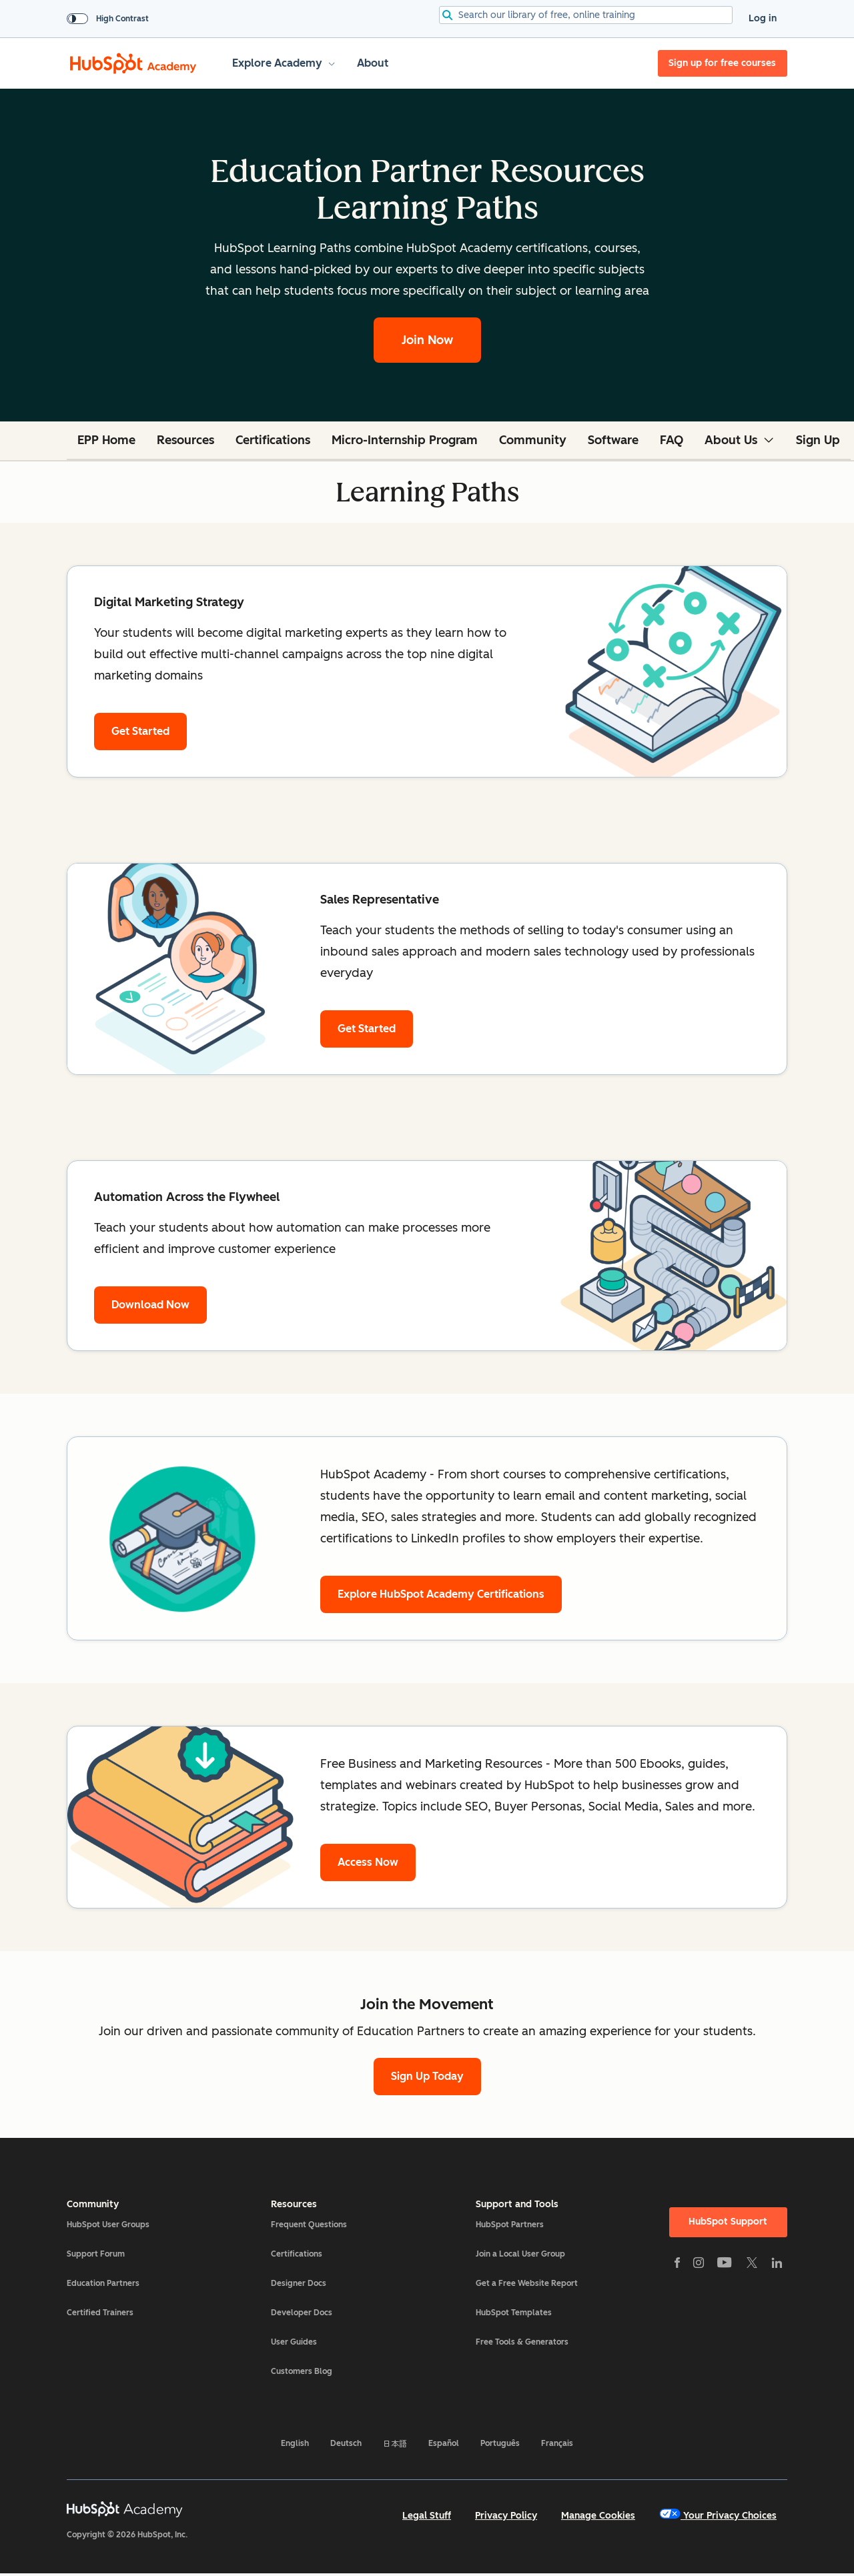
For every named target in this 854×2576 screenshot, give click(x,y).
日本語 (395, 2443)
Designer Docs (298, 2283)
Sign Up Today (427, 2076)
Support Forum (96, 2254)
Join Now (427, 340)
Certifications (273, 440)
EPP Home (106, 440)
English (295, 2443)
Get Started (140, 731)
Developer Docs (301, 2312)
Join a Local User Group (520, 2254)
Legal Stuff (426, 2515)
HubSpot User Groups (108, 2224)
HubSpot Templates (514, 2312)
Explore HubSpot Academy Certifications (441, 1594)
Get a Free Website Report (527, 2283)
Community (532, 440)
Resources (185, 440)
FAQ (671, 440)
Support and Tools (517, 2204)
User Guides (294, 2342)
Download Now (150, 1304)
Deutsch (346, 2443)
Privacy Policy (506, 2515)
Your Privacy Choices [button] (718, 2515)
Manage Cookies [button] (598, 2515)
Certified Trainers (100, 2312)
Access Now (368, 1862)
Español (443, 2443)
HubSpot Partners (510, 2224)
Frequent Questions (309, 2224)
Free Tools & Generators (522, 2342)
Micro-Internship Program (405, 440)
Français (557, 2443)
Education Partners (103, 2283)
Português (500, 2443)
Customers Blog (301, 2371)
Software (613, 440)
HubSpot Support (728, 2221)
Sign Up (818, 440)
